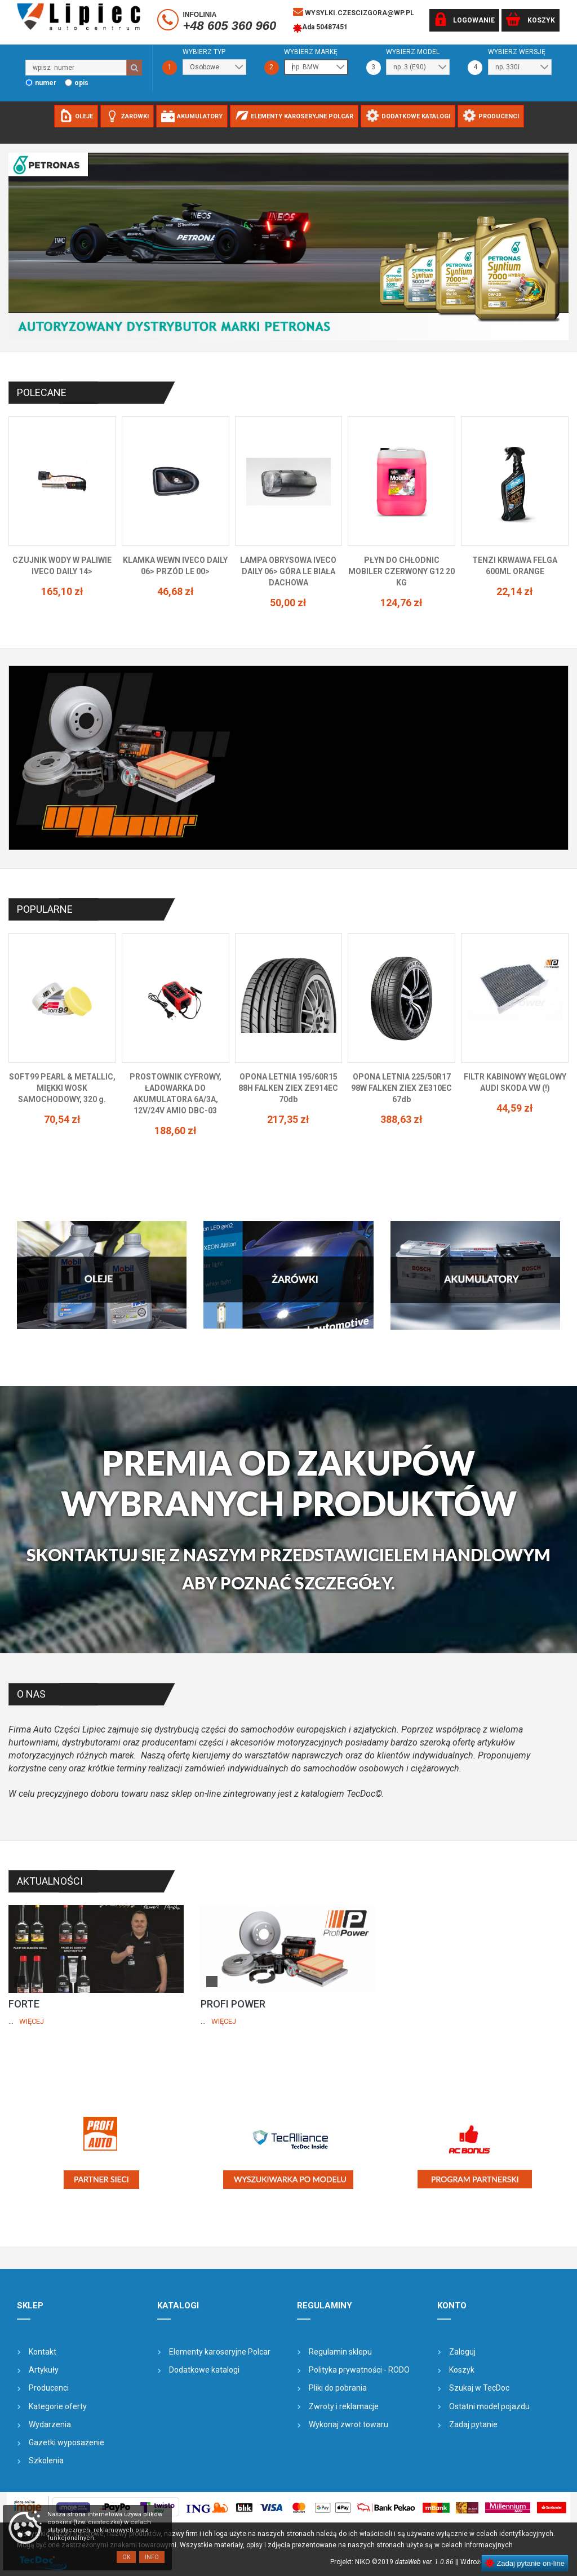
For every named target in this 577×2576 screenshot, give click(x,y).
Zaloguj (462, 2351)
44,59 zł (514, 1108)
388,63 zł (401, 1119)
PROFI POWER (233, 2004)
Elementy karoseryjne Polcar (219, 2351)
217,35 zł (288, 1119)
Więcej (31, 2021)
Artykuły (44, 2369)
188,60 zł (175, 1130)
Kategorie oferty (58, 2406)
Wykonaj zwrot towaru (348, 2424)
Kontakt (42, 2351)
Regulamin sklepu (340, 2351)
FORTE (23, 2004)
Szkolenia (46, 2460)
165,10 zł (62, 591)
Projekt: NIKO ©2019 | (393, 2562)
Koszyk (461, 2369)
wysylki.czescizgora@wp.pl (353, 12)
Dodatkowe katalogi (204, 2369)
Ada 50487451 (320, 28)
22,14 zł (514, 591)
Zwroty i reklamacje (344, 2406)
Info (152, 2557)
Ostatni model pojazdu (489, 2406)
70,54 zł (62, 1119)
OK (126, 2557)
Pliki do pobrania (338, 2387)
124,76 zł (401, 603)
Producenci (49, 2387)
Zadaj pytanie (473, 2424)
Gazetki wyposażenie (66, 2442)
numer (45, 83)
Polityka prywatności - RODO (359, 2369)
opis (81, 83)
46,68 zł (175, 591)
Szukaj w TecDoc (479, 2387)
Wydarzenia (50, 2424)
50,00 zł (288, 603)
